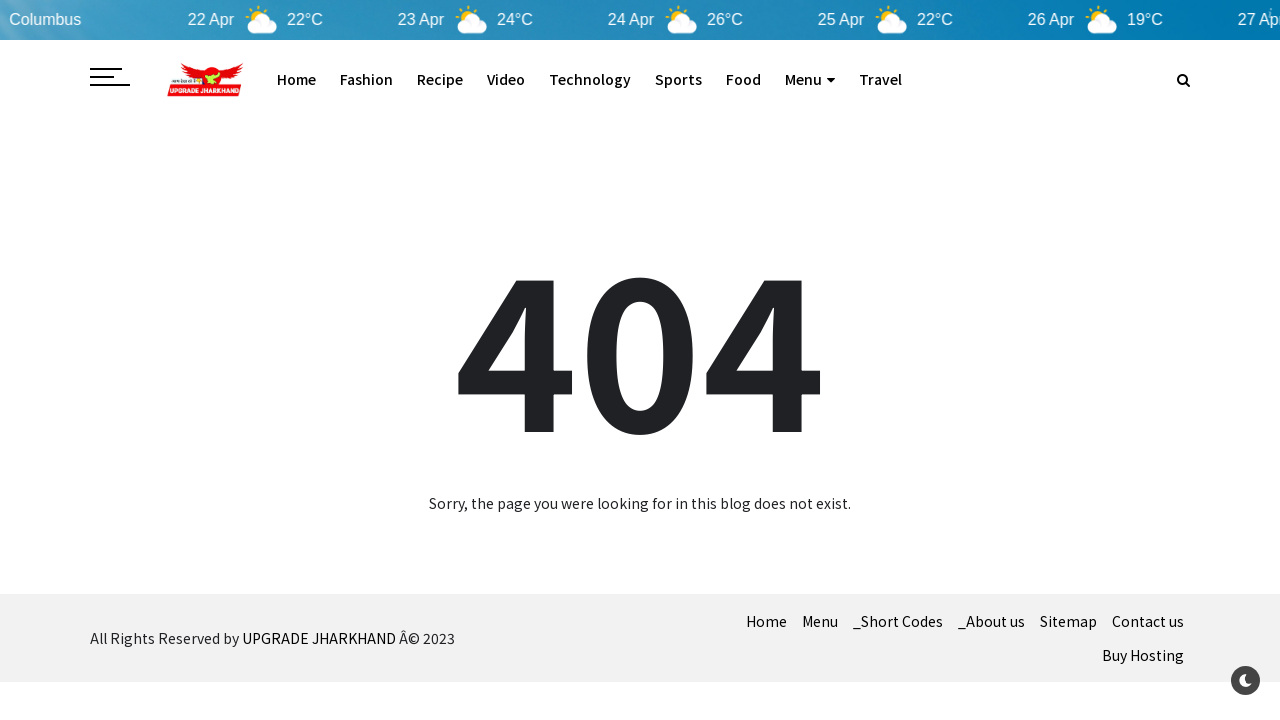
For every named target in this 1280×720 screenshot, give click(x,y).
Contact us (1148, 621)
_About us (991, 621)
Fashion (366, 79)
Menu (810, 79)
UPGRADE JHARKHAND (319, 638)
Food (743, 79)
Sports (678, 79)
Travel (880, 79)
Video (506, 79)
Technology (590, 79)
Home (296, 79)
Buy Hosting (1143, 655)
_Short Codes (898, 621)
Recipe (440, 79)
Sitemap (1068, 621)
